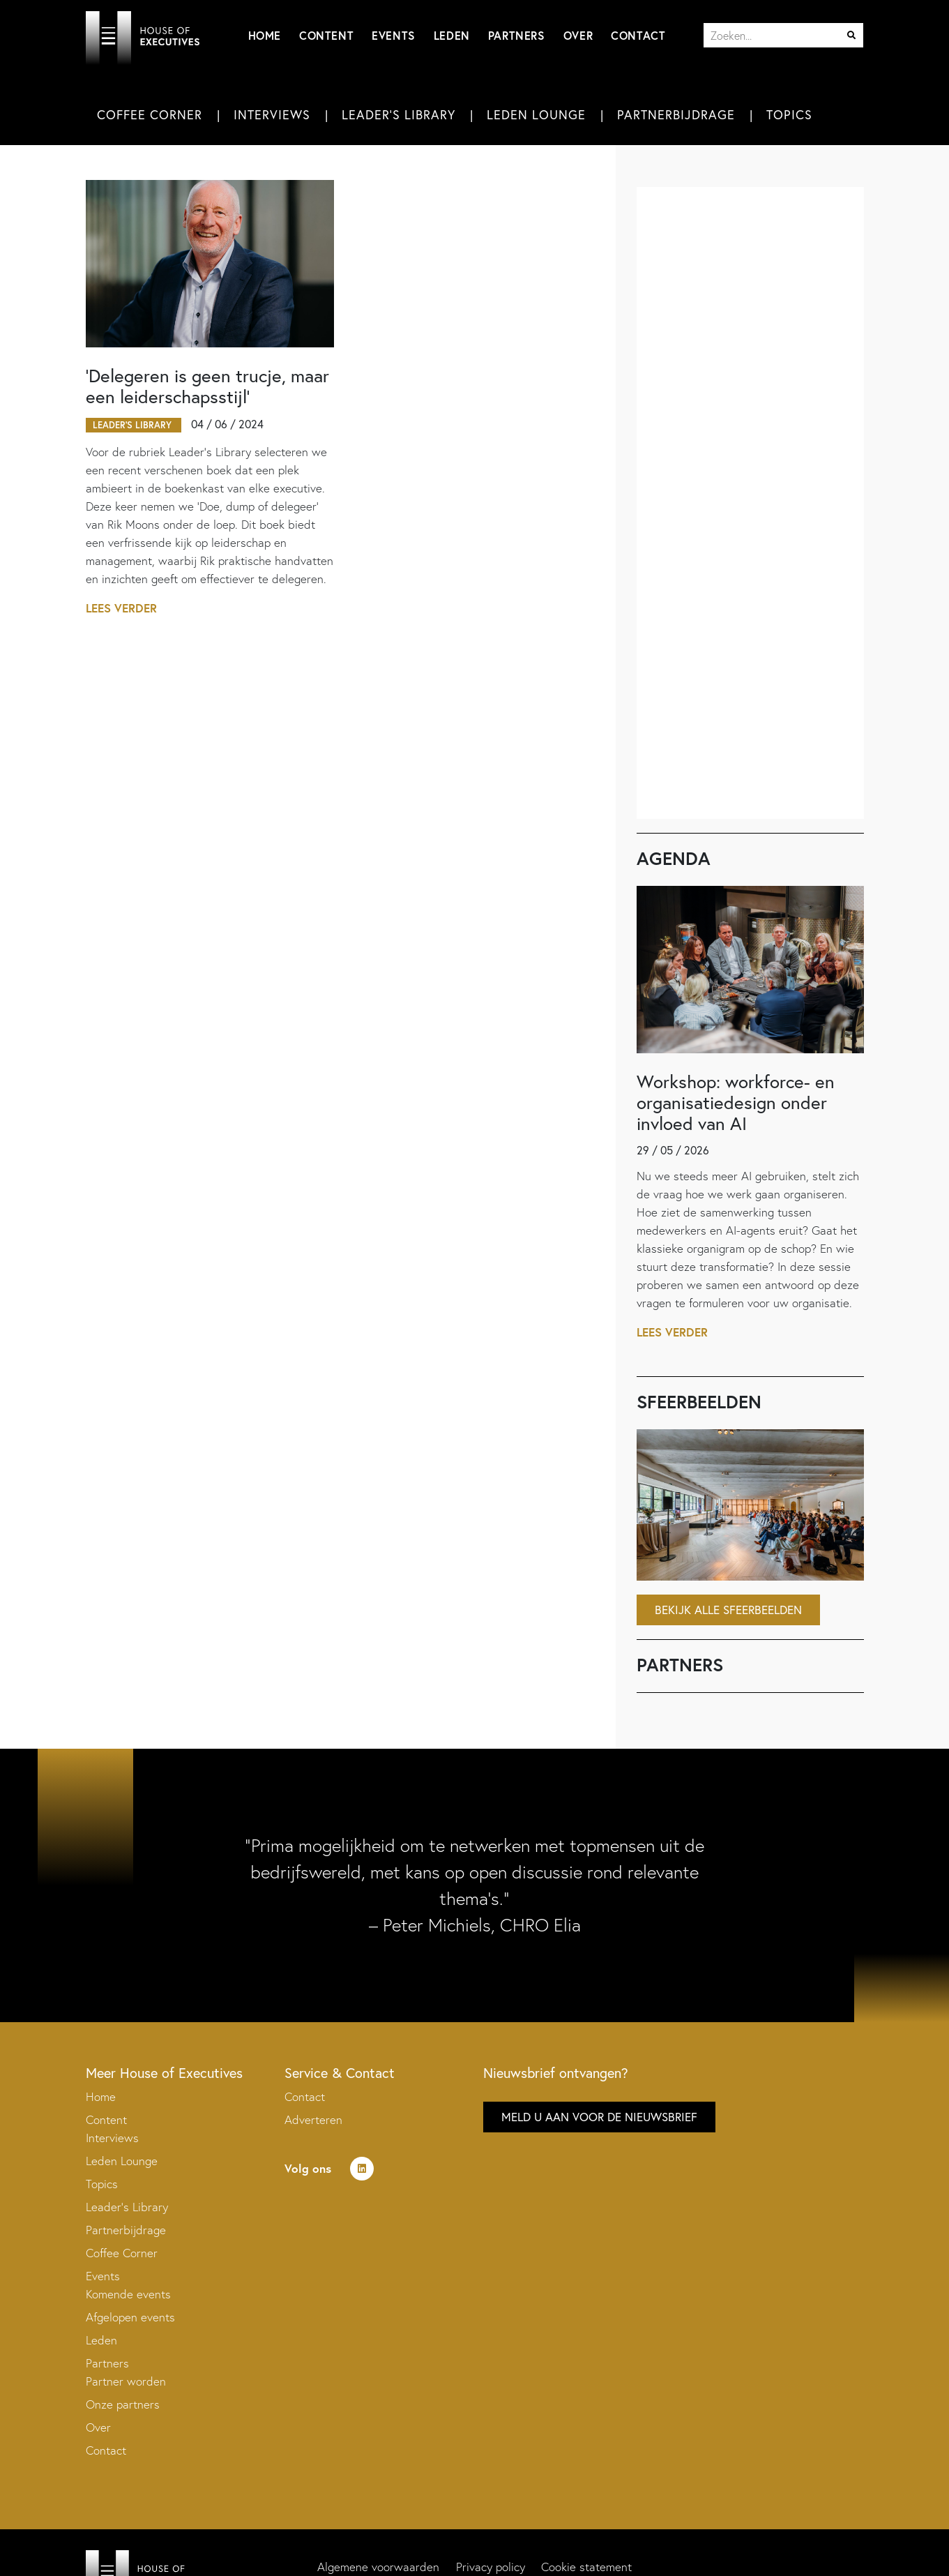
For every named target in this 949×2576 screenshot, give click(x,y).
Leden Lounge (536, 115)
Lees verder (122, 609)
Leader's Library (398, 115)
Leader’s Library (127, 2207)
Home (264, 35)
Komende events (128, 2294)
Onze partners (123, 2404)
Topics (789, 115)
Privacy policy (490, 2567)
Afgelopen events (130, 2317)
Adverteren (313, 2120)
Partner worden (126, 2381)
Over (578, 35)
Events (394, 35)
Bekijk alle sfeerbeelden (728, 1610)
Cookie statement (587, 2567)
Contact (638, 35)
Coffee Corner (149, 115)
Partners (516, 35)
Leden (452, 35)
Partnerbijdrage (676, 115)
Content (326, 35)
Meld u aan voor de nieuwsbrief (599, 2117)
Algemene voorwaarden (378, 2567)
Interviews (272, 115)
